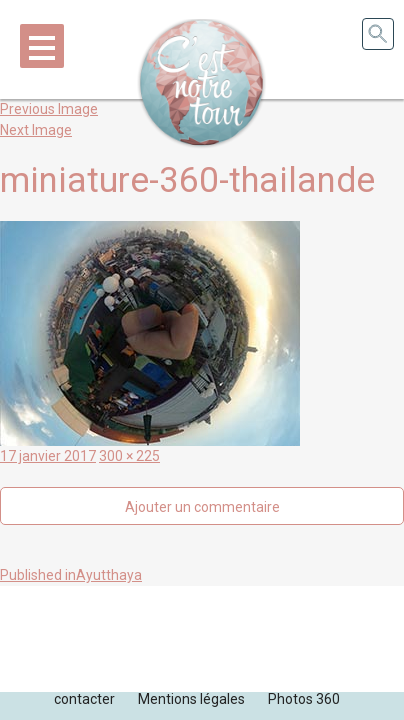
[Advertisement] (202, 636)
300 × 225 (129, 456)
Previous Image (49, 109)
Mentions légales (191, 699)
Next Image (36, 130)
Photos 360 (304, 699)
